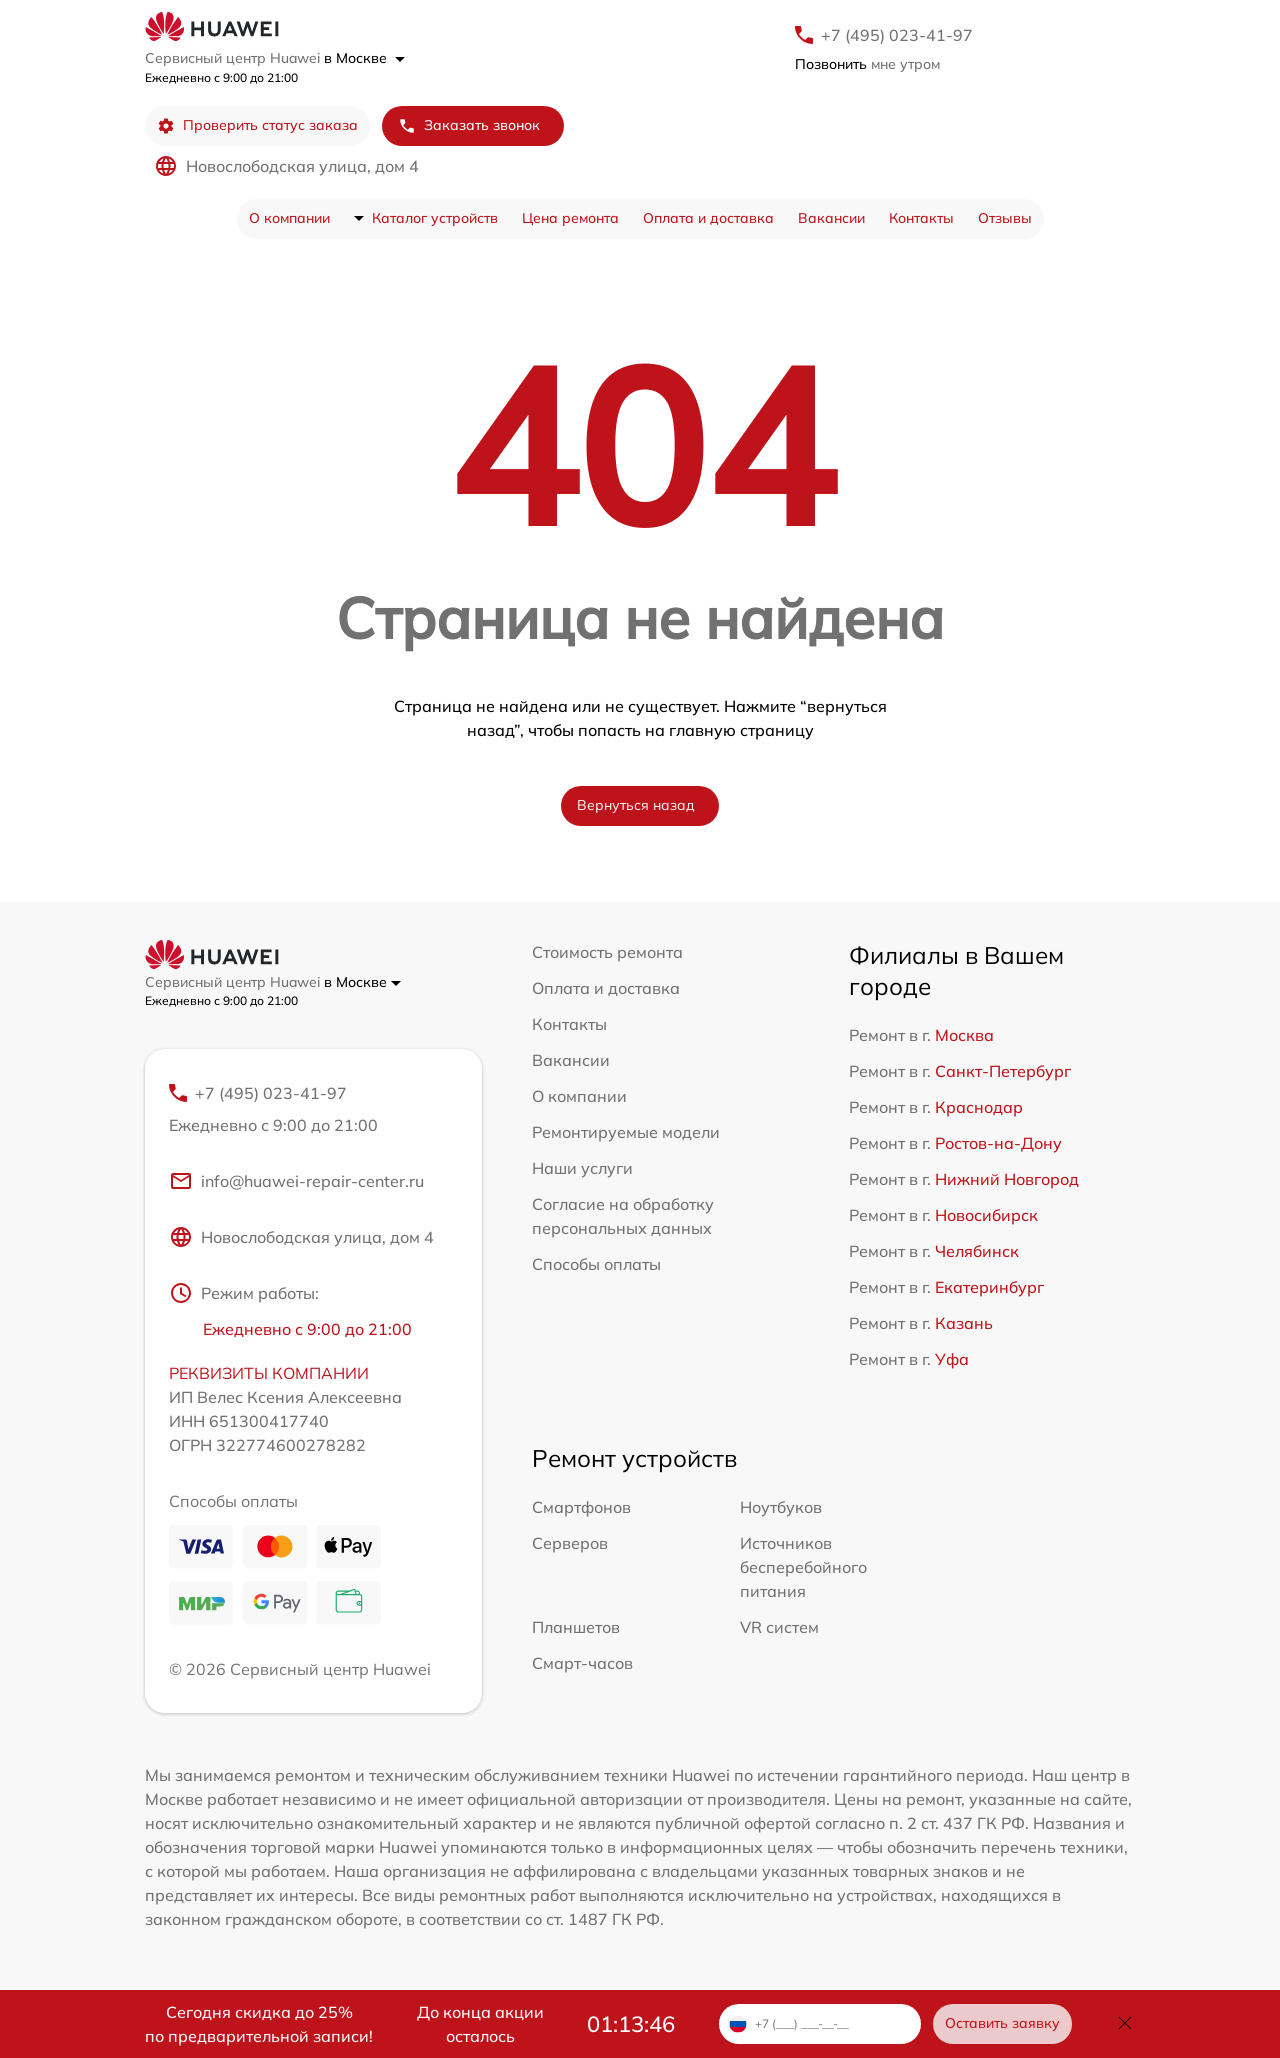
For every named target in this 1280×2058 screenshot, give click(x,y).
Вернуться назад (636, 805)
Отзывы (1005, 218)
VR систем (779, 1627)
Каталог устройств (435, 218)
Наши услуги (582, 1168)
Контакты (921, 218)
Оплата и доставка (708, 218)
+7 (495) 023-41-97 (897, 35)
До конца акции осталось (480, 2024)
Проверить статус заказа (257, 125)
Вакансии (831, 218)
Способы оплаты (596, 1264)
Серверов (570, 1543)
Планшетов (576, 1627)
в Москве (364, 58)
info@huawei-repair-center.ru (296, 1181)
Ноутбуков (781, 1507)
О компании (289, 218)
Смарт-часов (582, 1663)
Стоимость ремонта (607, 952)
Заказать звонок (469, 125)
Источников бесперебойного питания (803, 1567)
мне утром (867, 64)
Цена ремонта (570, 218)
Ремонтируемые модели (626, 1132)
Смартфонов (581, 1507)
